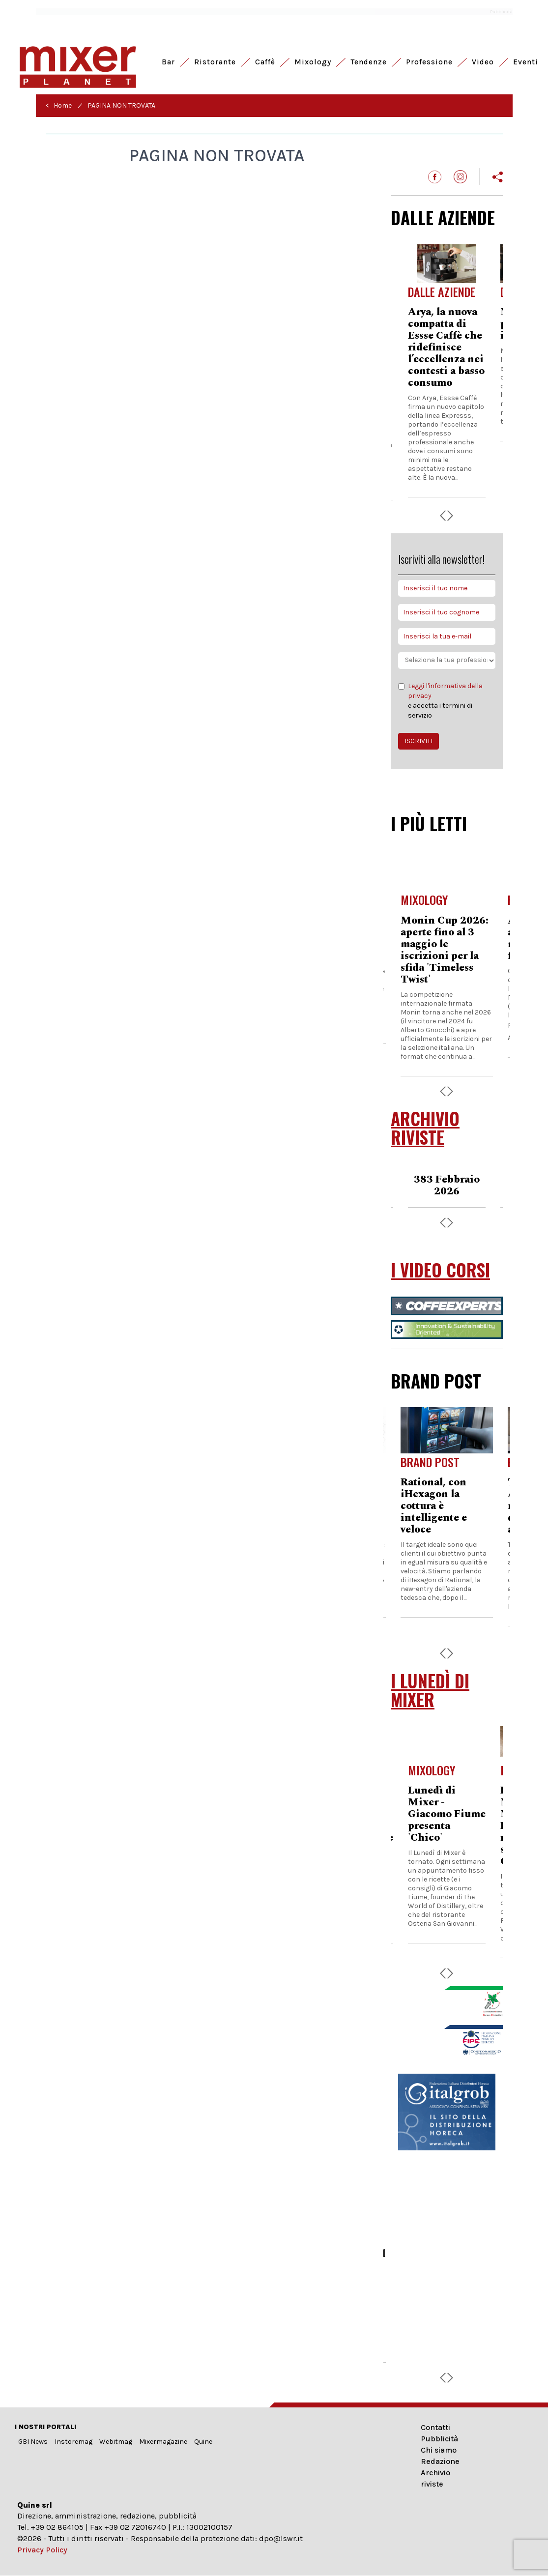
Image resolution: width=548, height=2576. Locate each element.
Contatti (435, 2427)
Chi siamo (439, 2450)
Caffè (265, 62)
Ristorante (215, 62)
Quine (203, 2441)
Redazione (440, 2461)
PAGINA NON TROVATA (121, 105)
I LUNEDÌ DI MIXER (430, 1690)
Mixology (312, 62)
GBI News (33, 2441)
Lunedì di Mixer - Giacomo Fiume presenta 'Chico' (447, 1814)
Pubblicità (439, 2438)
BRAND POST (436, 1380)
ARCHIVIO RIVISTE (425, 1128)
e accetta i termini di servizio (446, 700)
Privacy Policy (42, 2549)
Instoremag (73, 2441)
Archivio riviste (435, 2478)
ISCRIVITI (418, 741)
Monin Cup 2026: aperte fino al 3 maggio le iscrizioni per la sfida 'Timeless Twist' (445, 950)
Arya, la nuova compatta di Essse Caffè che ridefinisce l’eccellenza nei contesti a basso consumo (446, 347)
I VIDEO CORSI (440, 1269)
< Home (59, 105)
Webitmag (115, 2441)
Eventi (525, 62)
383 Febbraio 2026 (447, 1185)
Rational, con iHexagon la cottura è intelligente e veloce (434, 1506)
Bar (168, 62)
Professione (429, 62)
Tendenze (368, 62)
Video (483, 62)
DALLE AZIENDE (443, 217)
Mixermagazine (163, 2441)
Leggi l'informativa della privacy (445, 691)
